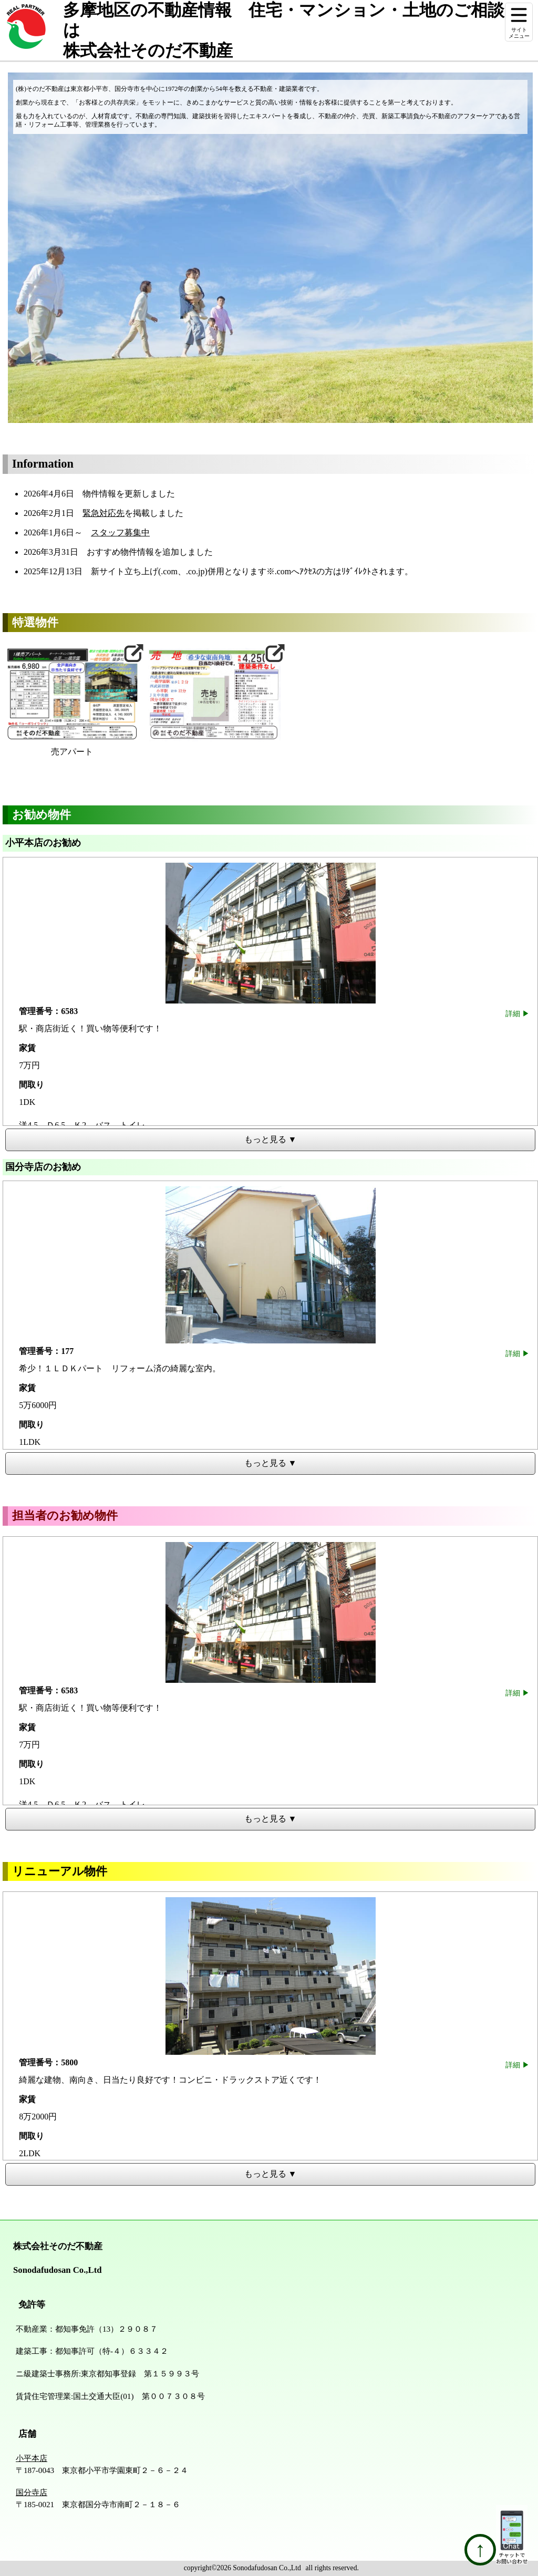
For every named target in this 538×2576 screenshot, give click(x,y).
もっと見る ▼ (270, 1139)
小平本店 (31, 2458)
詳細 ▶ (517, 1013)
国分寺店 (31, 2492)
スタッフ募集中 (120, 532)
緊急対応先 (103, 513)
